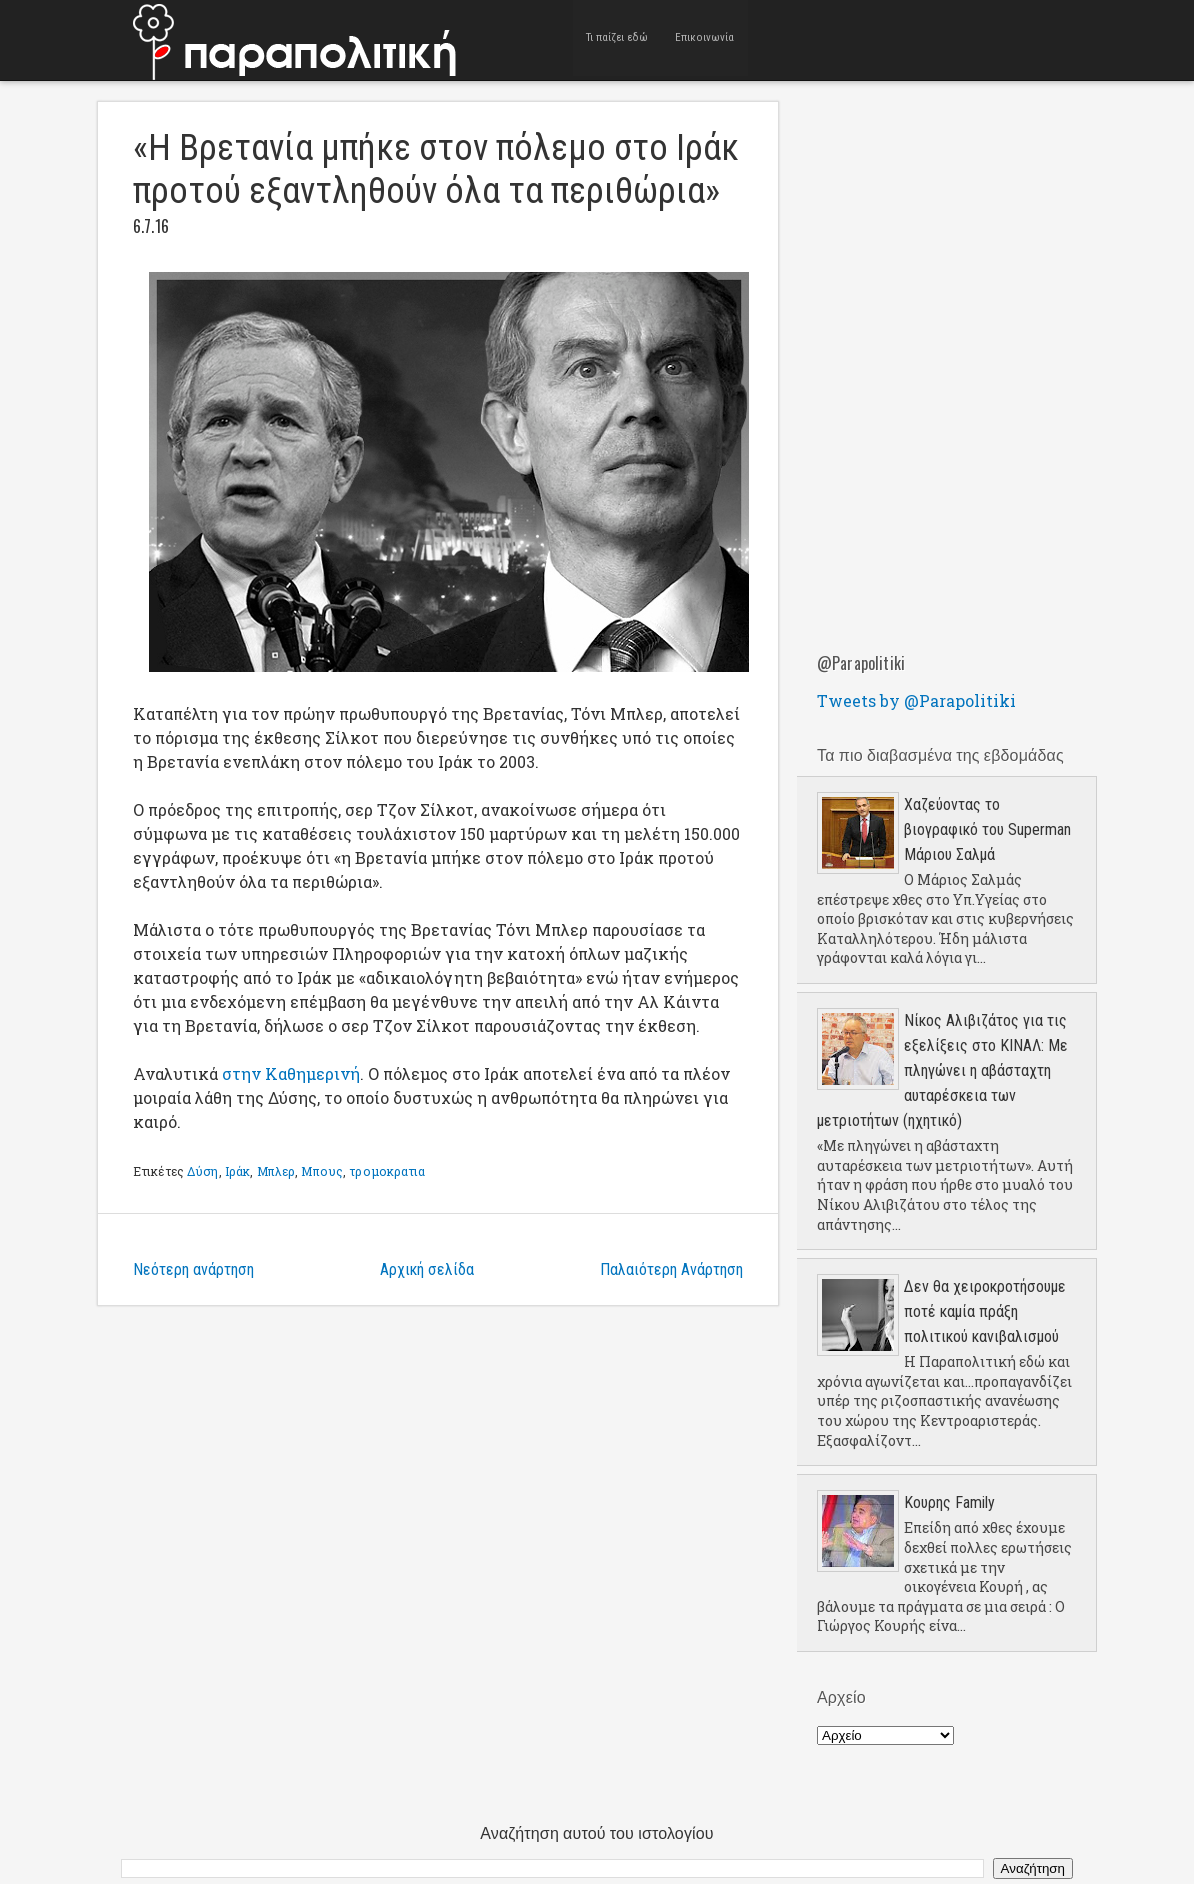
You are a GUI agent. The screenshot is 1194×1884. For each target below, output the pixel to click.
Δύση (202, 1171)
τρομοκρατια (387, 1171)
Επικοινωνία (704, 39)
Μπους (322, 1171)
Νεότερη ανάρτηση (193, 1269)
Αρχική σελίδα (427, 1269)
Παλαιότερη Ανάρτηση (671, 1269)
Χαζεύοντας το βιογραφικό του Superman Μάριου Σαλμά (987, 829)
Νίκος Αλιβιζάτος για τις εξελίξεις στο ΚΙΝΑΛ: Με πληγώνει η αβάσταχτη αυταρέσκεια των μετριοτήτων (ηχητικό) (942, 1070)
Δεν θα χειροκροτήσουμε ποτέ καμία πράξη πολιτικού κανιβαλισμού (985, 1311)
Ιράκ (237, 1171)
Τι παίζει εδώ (617, 39)
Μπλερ (276, 1171)
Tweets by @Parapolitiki (916, 700)
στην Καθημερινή (291, 1073)
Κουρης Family (949, 1502)
